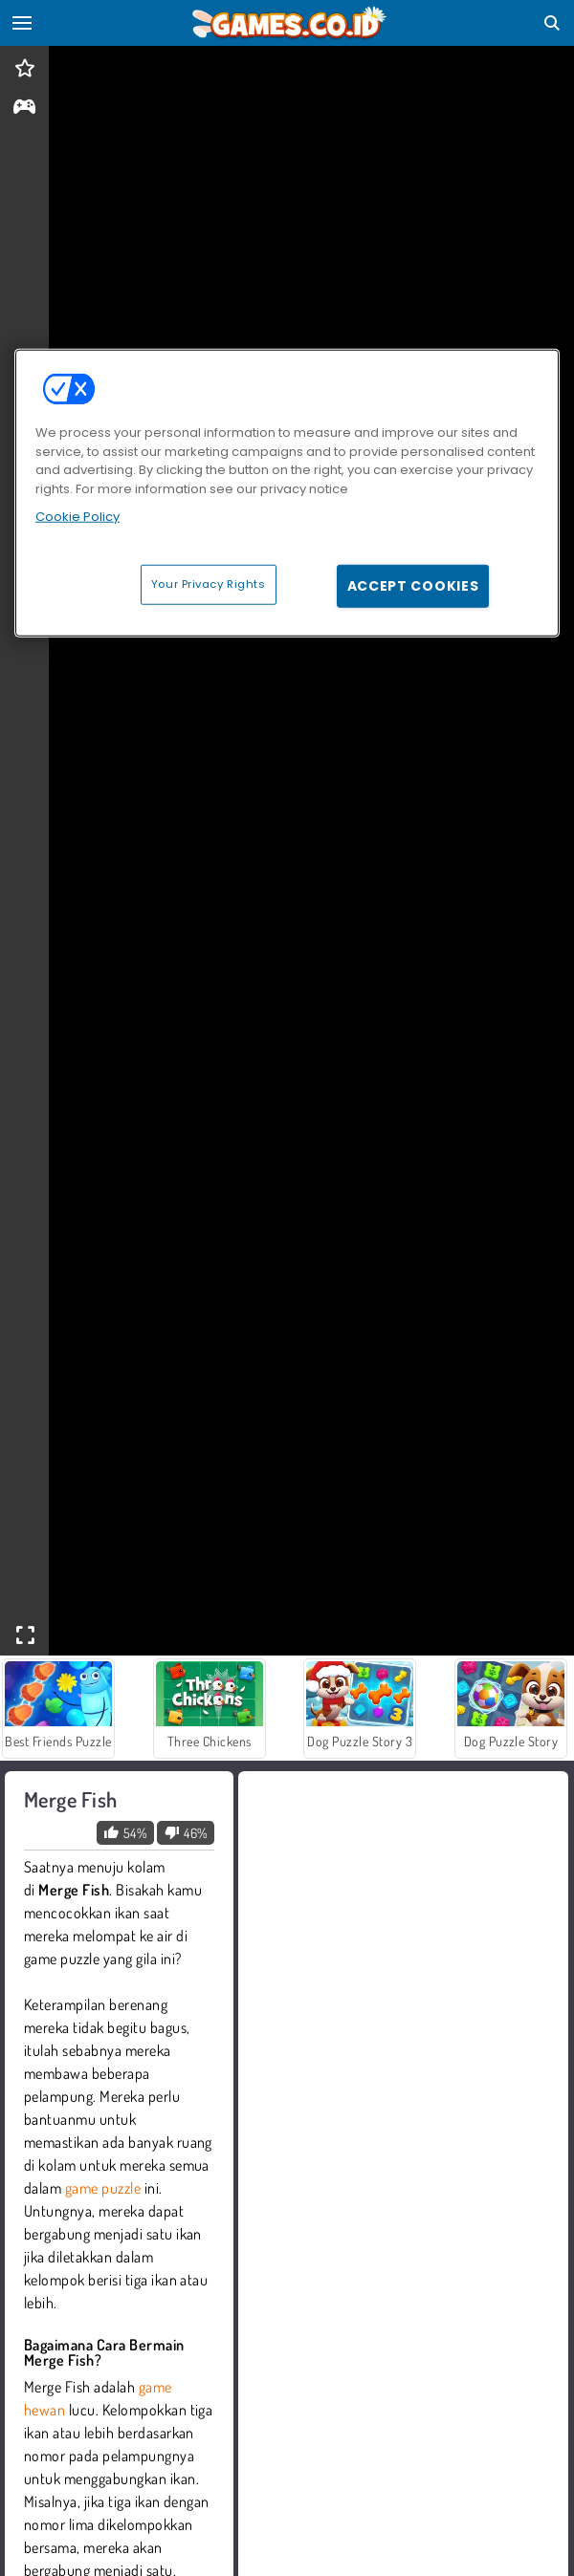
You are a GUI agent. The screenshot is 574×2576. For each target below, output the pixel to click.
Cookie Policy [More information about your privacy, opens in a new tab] (77, 517)
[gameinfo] (24, 108)
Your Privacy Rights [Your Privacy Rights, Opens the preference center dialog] (208, 583)
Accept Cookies (413, 585)
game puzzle (103, 2187)
